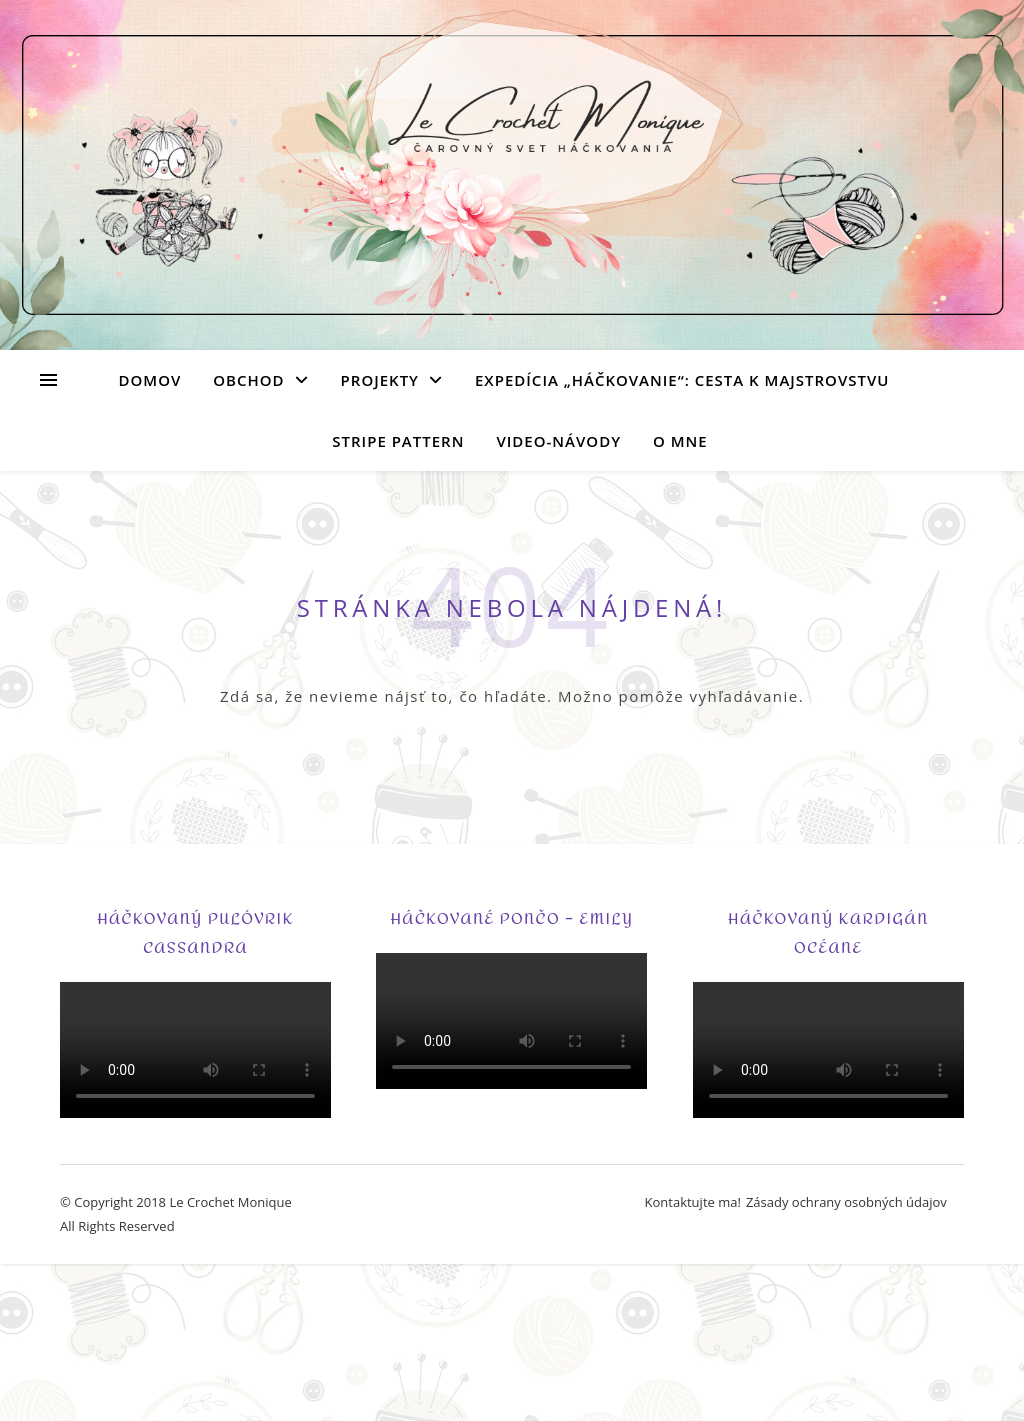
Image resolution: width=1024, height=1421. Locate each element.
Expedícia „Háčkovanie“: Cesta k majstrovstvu (682, 380)
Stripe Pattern (398, 441)
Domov (150, 380)
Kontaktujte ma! (693, 1202)
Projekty (380, 380)
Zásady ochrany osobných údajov (846, 1202)
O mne (680, 441)
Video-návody (558, 441)
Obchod (248, 380)
